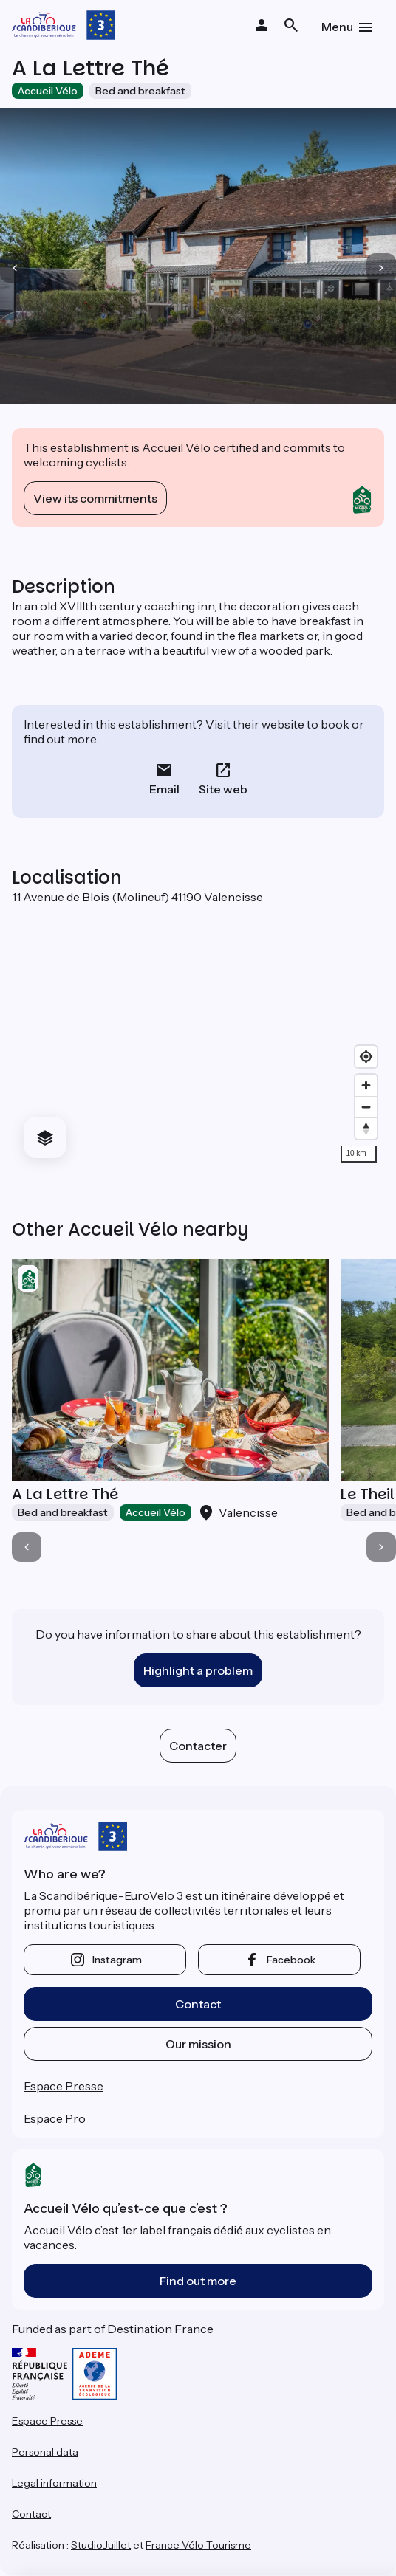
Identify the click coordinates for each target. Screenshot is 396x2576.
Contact (198, 2004)
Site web (223, 789)
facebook (291, 1959)
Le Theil (367, 1494)
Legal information (54, 2483)
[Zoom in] (366, 1085)
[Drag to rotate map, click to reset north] (366, 1128)
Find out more (198, 2280)
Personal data (45, 2452)
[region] (198, 1037)
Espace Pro (55, 2118)
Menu (337, 26)
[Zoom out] (366, 1106)
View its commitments (95, 498)
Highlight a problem (198, 1670)
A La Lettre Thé (65, 1494)
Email (164, 789)
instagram (117, 1959)
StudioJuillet (101, 2545)
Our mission (198, 2043)
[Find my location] (366, 1056)
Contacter (198, 1745)
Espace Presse (63, 2086)
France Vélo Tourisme (198, 2545)
